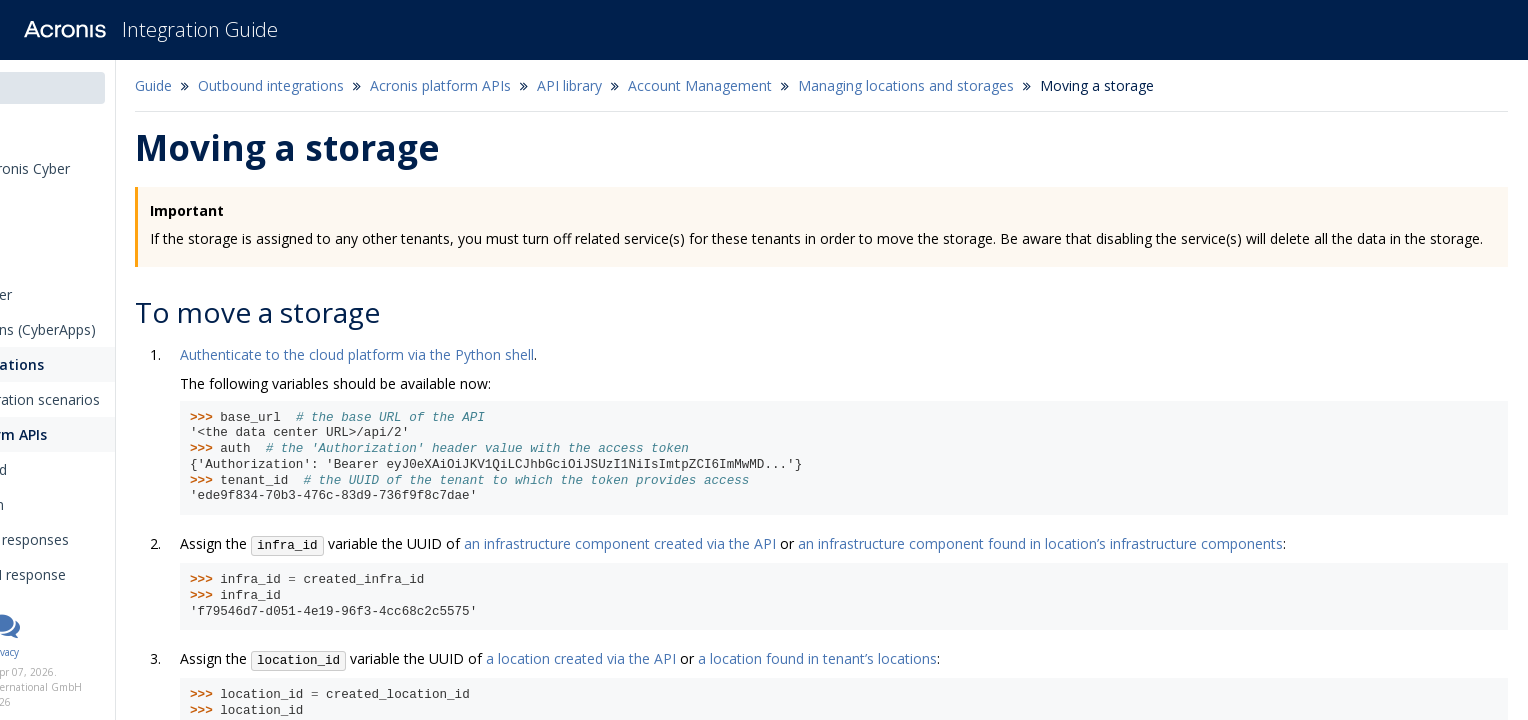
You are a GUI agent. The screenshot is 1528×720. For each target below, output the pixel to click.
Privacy (147, 652)
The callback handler (83, 294)
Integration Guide (200, 29)
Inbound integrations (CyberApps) (125, 329)
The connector (65, 259)
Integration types (79, 224)
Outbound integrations (97, 364)
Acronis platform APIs (106, 434)
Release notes (70, 133)
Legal (108, 652)
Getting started (96, 469)
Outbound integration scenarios (135, 399)
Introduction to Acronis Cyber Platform (112, 179)
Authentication (94, 504)
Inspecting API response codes (132, 585)
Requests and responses (133, 539)
